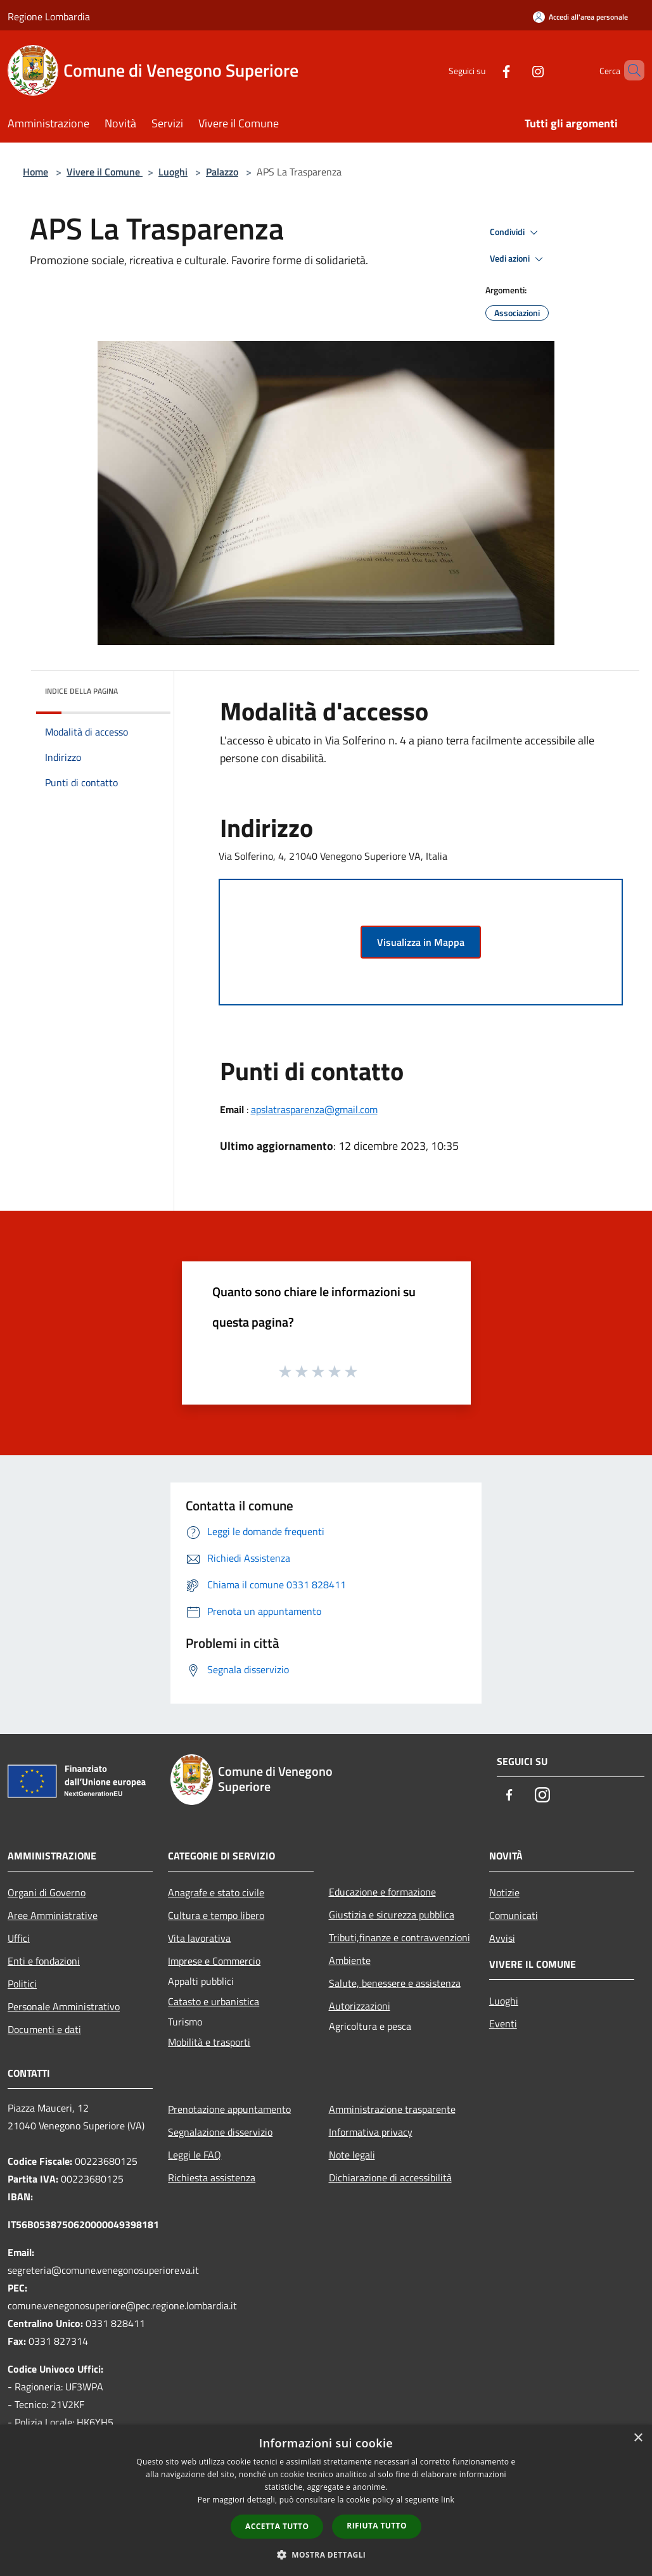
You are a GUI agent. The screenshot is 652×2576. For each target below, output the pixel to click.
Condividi (516, 232)
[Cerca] (629, 70)
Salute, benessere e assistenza (395, 1983)
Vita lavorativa (199, 1938)
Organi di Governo (47, 1892)
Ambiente (350, 1960)
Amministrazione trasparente (392, 2109)
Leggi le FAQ (194, 2154)
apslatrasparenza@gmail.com (314, 1109)
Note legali (352, 2154)
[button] (326, 2554)
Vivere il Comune (105, 171)
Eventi (503, 2023)
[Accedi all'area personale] (580, 17)
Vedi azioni (518, 259)
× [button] (637, 2438)
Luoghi (173, 171)
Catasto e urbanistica (213, 2001)
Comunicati (513, 1915)
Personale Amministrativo (64, 2006)
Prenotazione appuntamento (229, 2109)
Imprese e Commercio (214, 1960)
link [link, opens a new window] (447, 2499)
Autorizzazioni (359, 2005)
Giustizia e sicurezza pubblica (391, 1914)
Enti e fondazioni (44, 1960)
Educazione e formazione (382, 1891)
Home (35, 171)
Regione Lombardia (49, 16)
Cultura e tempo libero (216, 1915)
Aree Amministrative (53, 1915)
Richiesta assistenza (211, 2177)
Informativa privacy (370, 2131)
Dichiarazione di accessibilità (390, 2177)
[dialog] (326, 2500)
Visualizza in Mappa (420, 942)
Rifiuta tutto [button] (377, 2525)
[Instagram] (516, 70)
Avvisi (502, 1938)
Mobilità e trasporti (209, 2042)
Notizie (504, 1892)
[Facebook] (484, 70)
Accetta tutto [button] (277, 2526)
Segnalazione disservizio (220, 2131)
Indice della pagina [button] (81, 691)
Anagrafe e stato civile (216, 1892)
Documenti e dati (44, 2029)
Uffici (19, 1938)
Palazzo (222, 171)
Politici (22, 1983)
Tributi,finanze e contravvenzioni (399, 1937)
